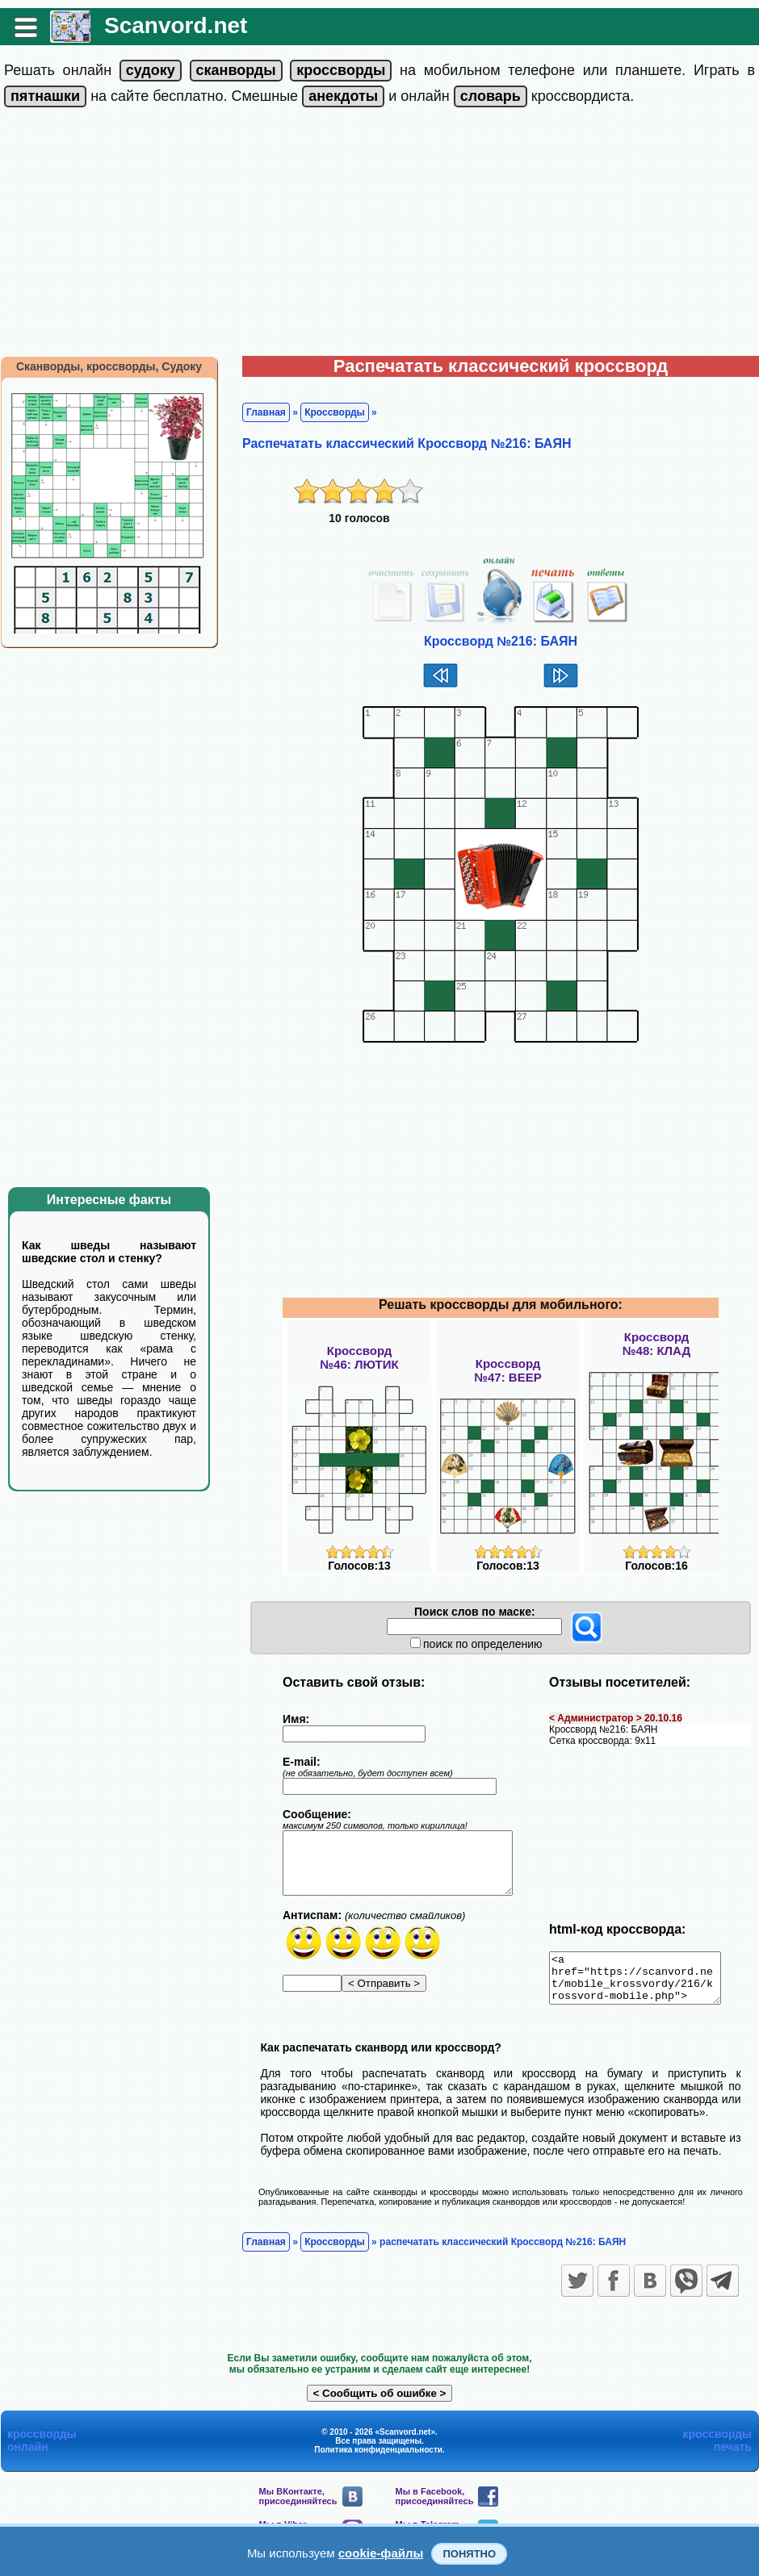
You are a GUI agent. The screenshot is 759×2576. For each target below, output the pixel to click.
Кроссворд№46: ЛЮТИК (359, 1357)
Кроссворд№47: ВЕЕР (507, 1370)
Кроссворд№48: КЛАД (656, 1343)
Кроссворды (334, 412)
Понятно (469, 2554)
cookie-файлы (381, 2553)
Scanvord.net (175, 25)
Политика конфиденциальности (378, 2459)
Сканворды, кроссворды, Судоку (109, 366)
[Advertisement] (379, 235)
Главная (266, 412)
